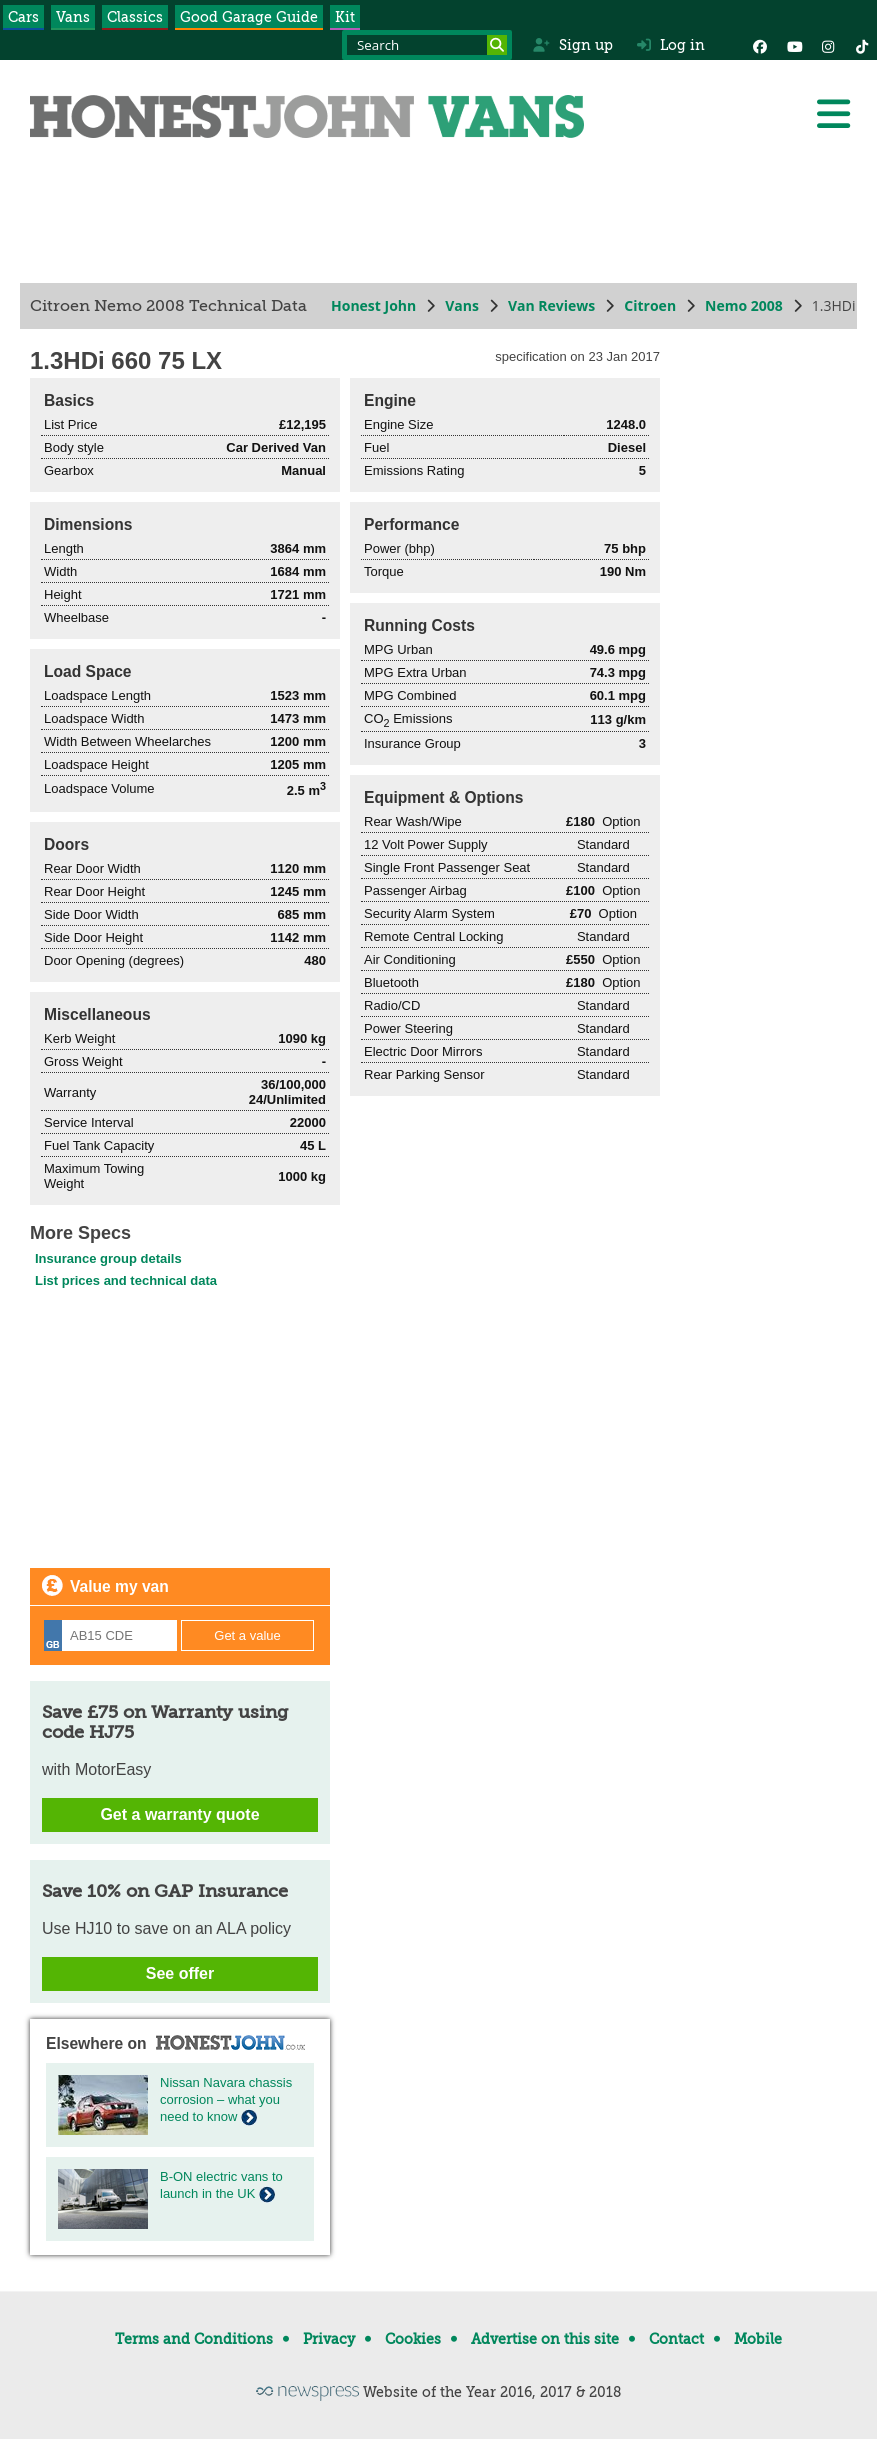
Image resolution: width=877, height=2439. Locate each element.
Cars (23, 17)
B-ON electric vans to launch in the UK (221, 2185)
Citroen (650, 305)
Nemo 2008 (744, 305)
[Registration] (110, 1635)
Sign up (572, 45)
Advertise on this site (545, 2339)
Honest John (373, 305)
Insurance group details (108, 1258)
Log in (671, 45)
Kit (345, 17)
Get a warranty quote (179, 1814)
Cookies (413, 2339)
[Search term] (427, 45)
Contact (676, 2339)
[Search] (497, 45)
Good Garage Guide (249, 17)
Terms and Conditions (194, 2339)
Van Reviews (551, 305)
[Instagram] (828, 45)
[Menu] (833, 114)
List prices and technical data (126, 1280)
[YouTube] (794, 45)
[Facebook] (760, 45)
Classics (135, 17)
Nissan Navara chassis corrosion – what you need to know (226, 2099)
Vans (73, 17)
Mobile (758, 2339)
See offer (180, 1973)
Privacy (329, 2339)
